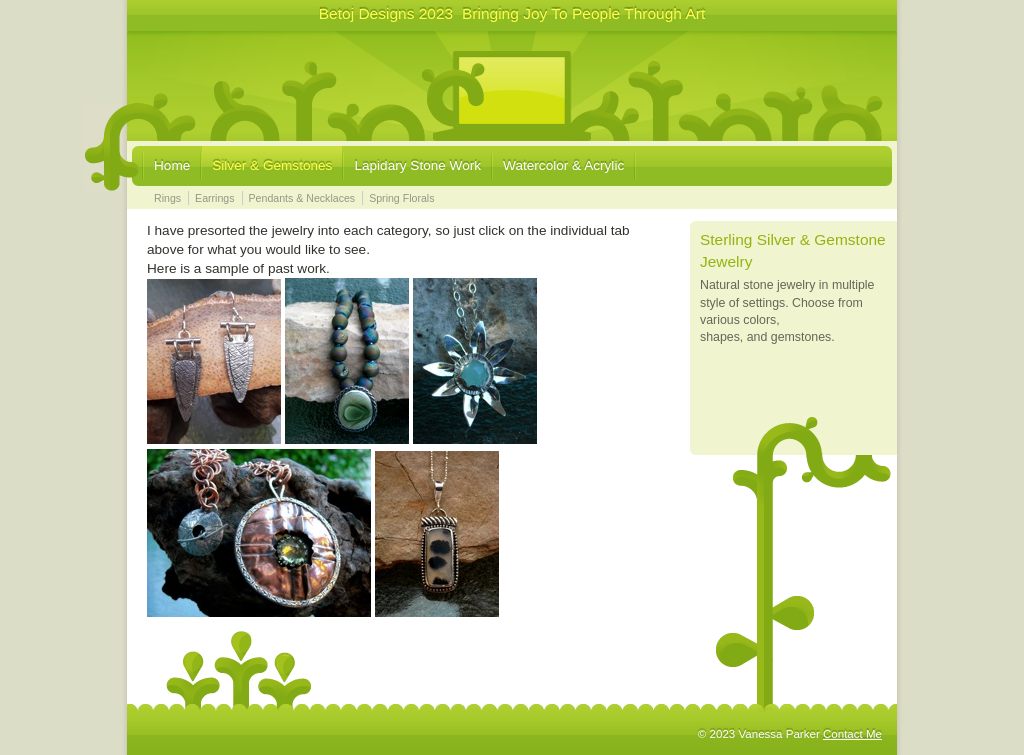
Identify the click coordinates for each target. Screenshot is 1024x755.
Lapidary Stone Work (417, 165)
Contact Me (852, 734)
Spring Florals (401, 198)
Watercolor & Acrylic (563, 165)
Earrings (214, 198)
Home (172, 165)
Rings (167, 198)
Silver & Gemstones (272, 165)
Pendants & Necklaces (302, 198)
